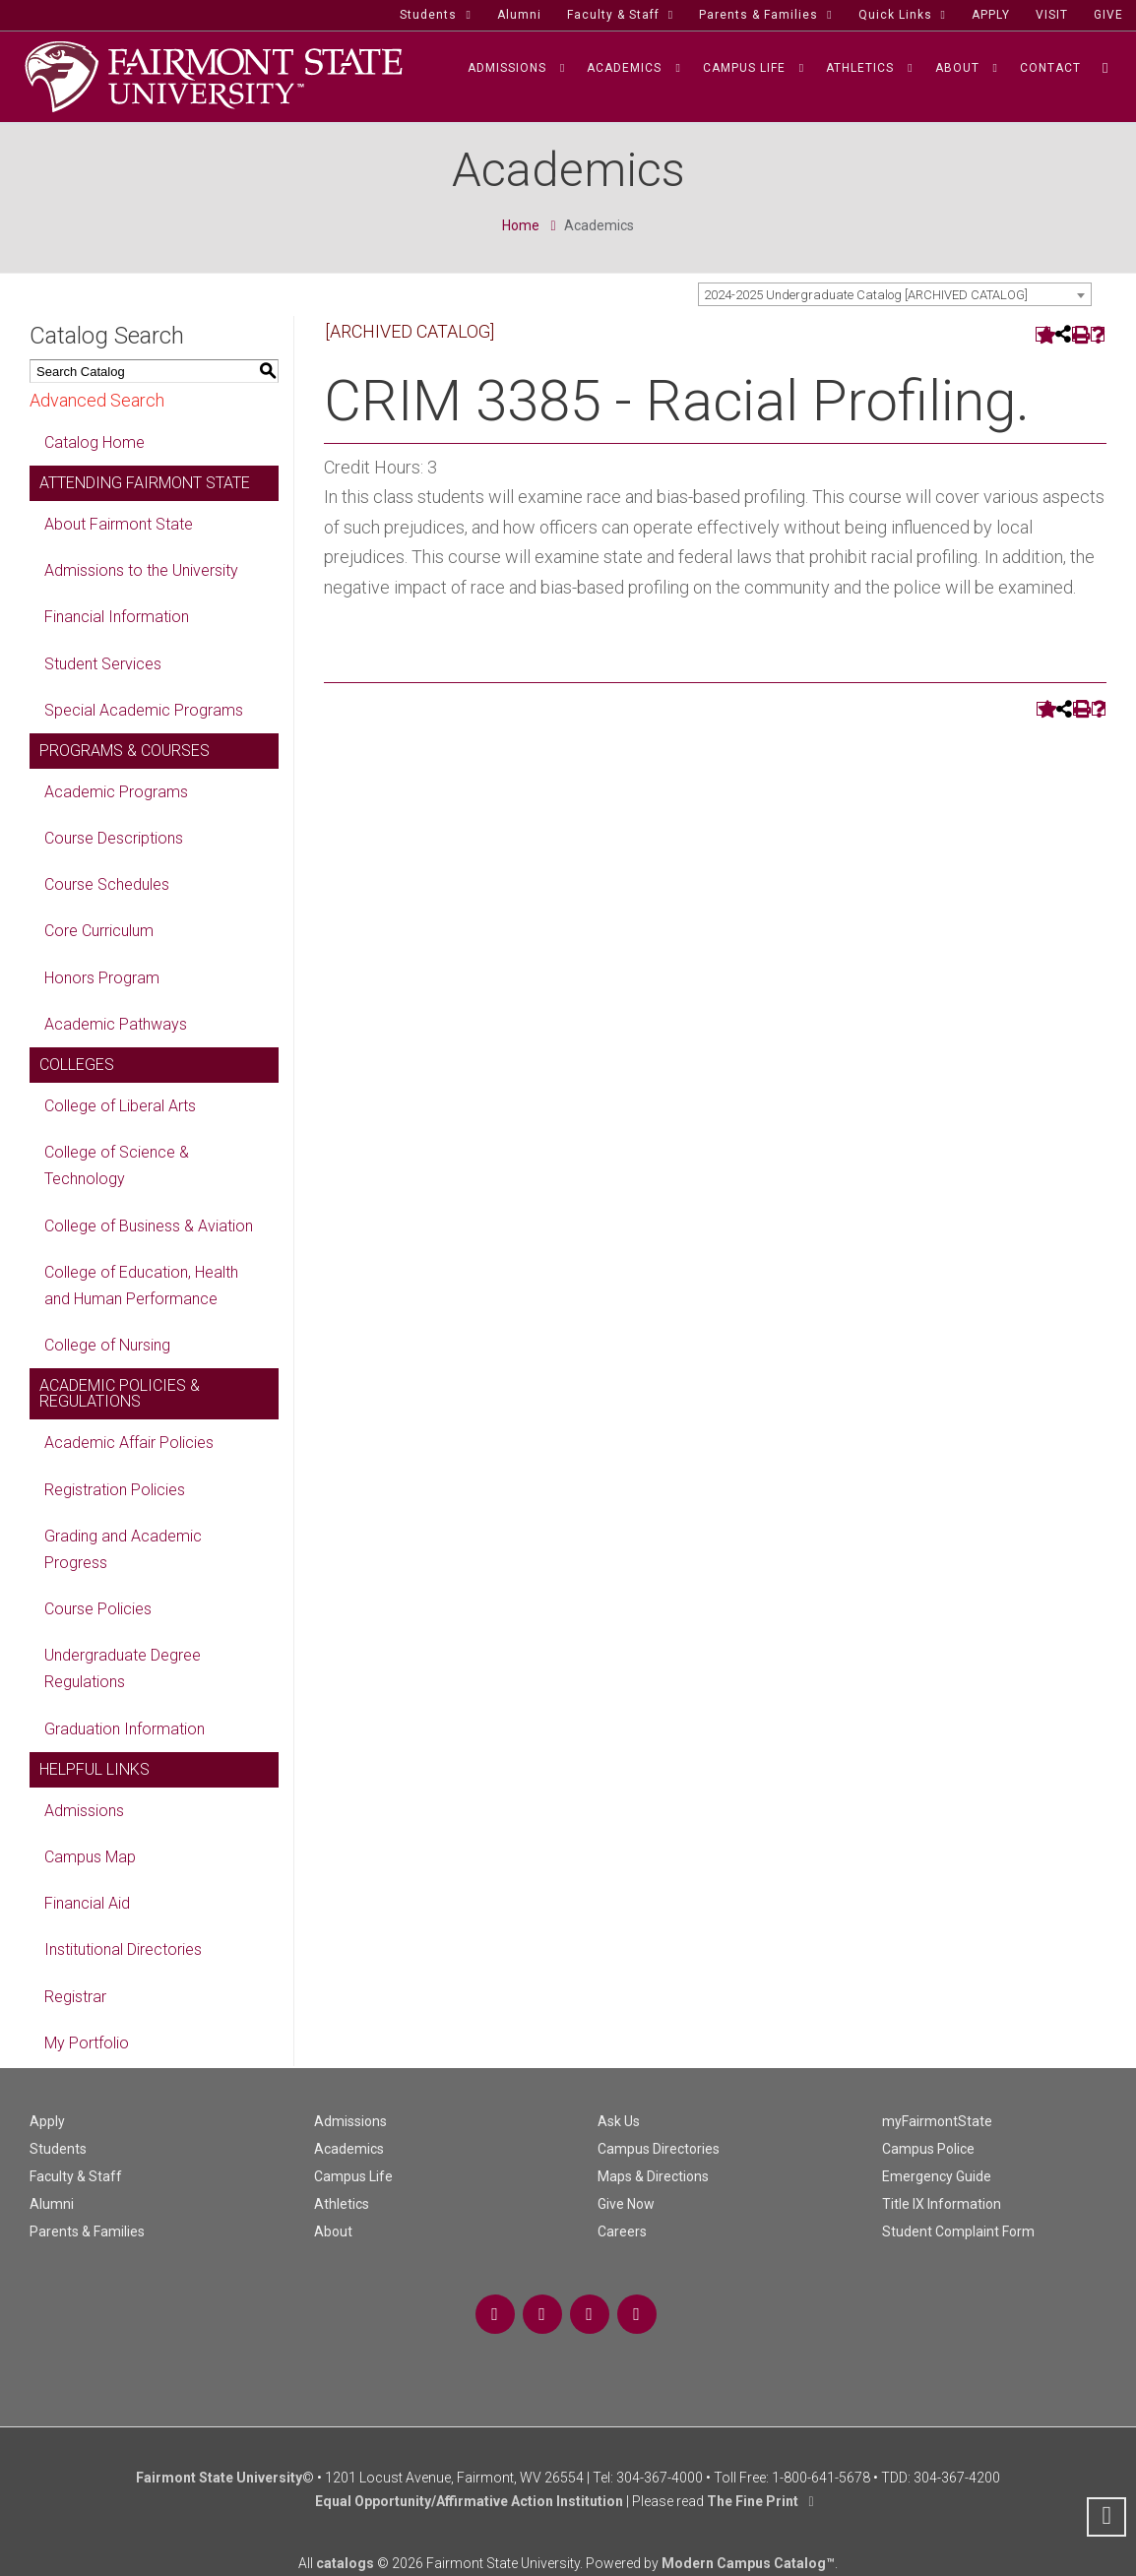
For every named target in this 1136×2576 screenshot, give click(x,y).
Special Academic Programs (143, 710)
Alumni (52, 2204)
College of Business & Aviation (148, 1226)
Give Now (626, 2204)
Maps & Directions (653, 2176)
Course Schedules (106, 884)
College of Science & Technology (116, 1165)
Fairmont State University (219, 2477)
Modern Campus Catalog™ (748, 2563)
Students (58, 2149)
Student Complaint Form (958, 2231)
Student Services (102, 664)
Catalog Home (94, 442)
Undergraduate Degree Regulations (122, 1668)
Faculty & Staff (76, 2176)
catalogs (345, 2563)
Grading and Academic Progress (123, 1549)
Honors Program (101, 978)
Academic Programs (116, 792)
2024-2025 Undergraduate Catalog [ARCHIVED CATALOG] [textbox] (866, 294)
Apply (47, 2121)
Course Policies (98, 1609)
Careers (622, 2231)
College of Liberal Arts (120, 1106)
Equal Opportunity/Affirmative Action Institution (469, 2501)
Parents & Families (87, 2231)
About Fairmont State (118, 524)
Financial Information (116, 616)
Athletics (341, 2204)
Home (520, 225)
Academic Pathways (115, 1024)
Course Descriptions (113, 838)
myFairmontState (937, 2121)
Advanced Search (97, 400)
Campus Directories (659, 2149)
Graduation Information (124, 1729)
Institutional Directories (123, 1949)
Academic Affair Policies (129, 1442)
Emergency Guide (936, 2176)
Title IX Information (941, 2204)
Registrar (75, 1996)
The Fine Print (752, 2501)
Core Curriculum (99, 930)
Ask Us (619, 2121)
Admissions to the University (141, 570)
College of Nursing (107, 1345)
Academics (349, 2149)
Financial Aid (87, 1903)
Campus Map (90, 1857)
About (333, 2231)
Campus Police (928, 2149)
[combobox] (895, 294)
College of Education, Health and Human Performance (141, 1285)
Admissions (84, 1810)
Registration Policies (114, 1489)
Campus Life (353, 2176)
